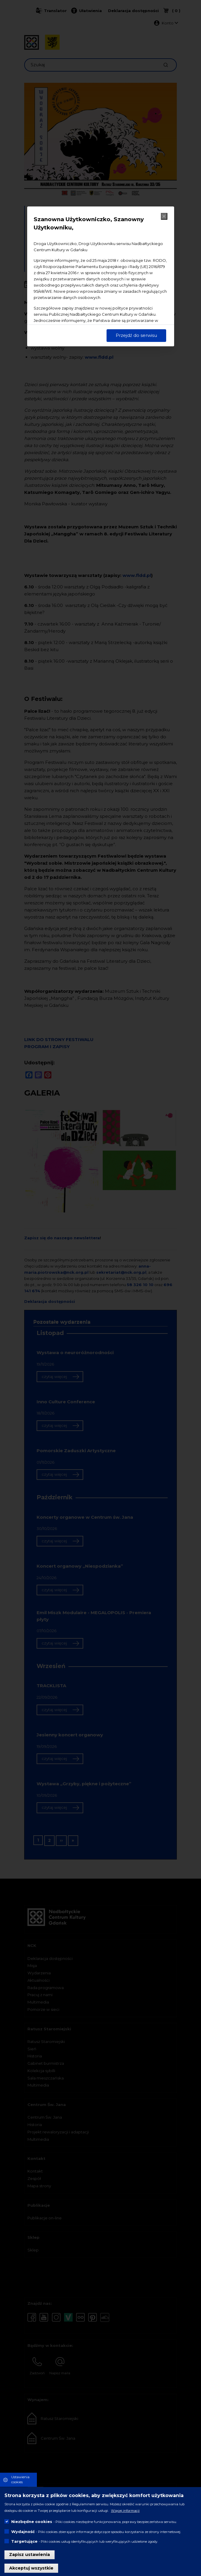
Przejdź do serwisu (136, 335)
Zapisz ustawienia (29, 2554)
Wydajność (23, 2531)
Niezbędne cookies (31, 2521)
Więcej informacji (125, 2511)
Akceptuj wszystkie (31, 2568)
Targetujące (24, 2541)
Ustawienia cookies (20, 2479)
